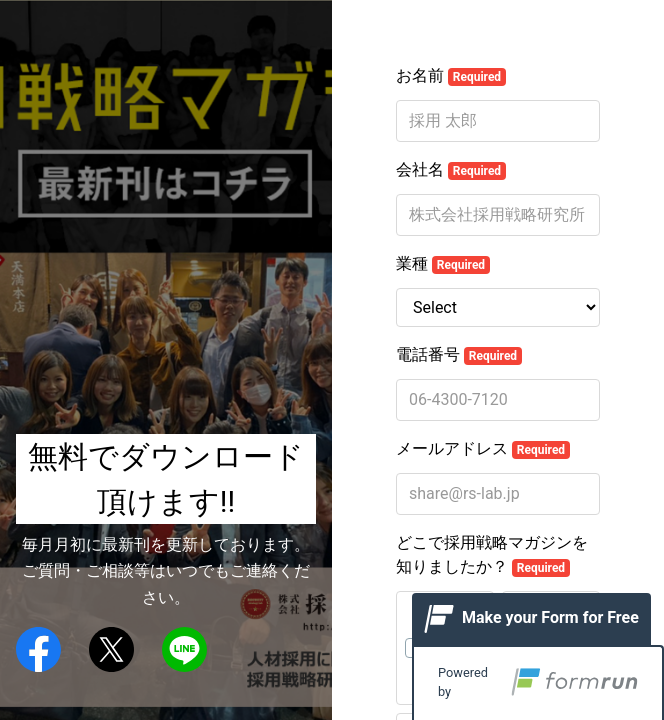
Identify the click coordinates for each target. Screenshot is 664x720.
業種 (443, 264)
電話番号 (459, 355)
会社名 (451, 170)
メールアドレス (483, 449)
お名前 (451, 76)
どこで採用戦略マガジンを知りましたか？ (492, 555)
